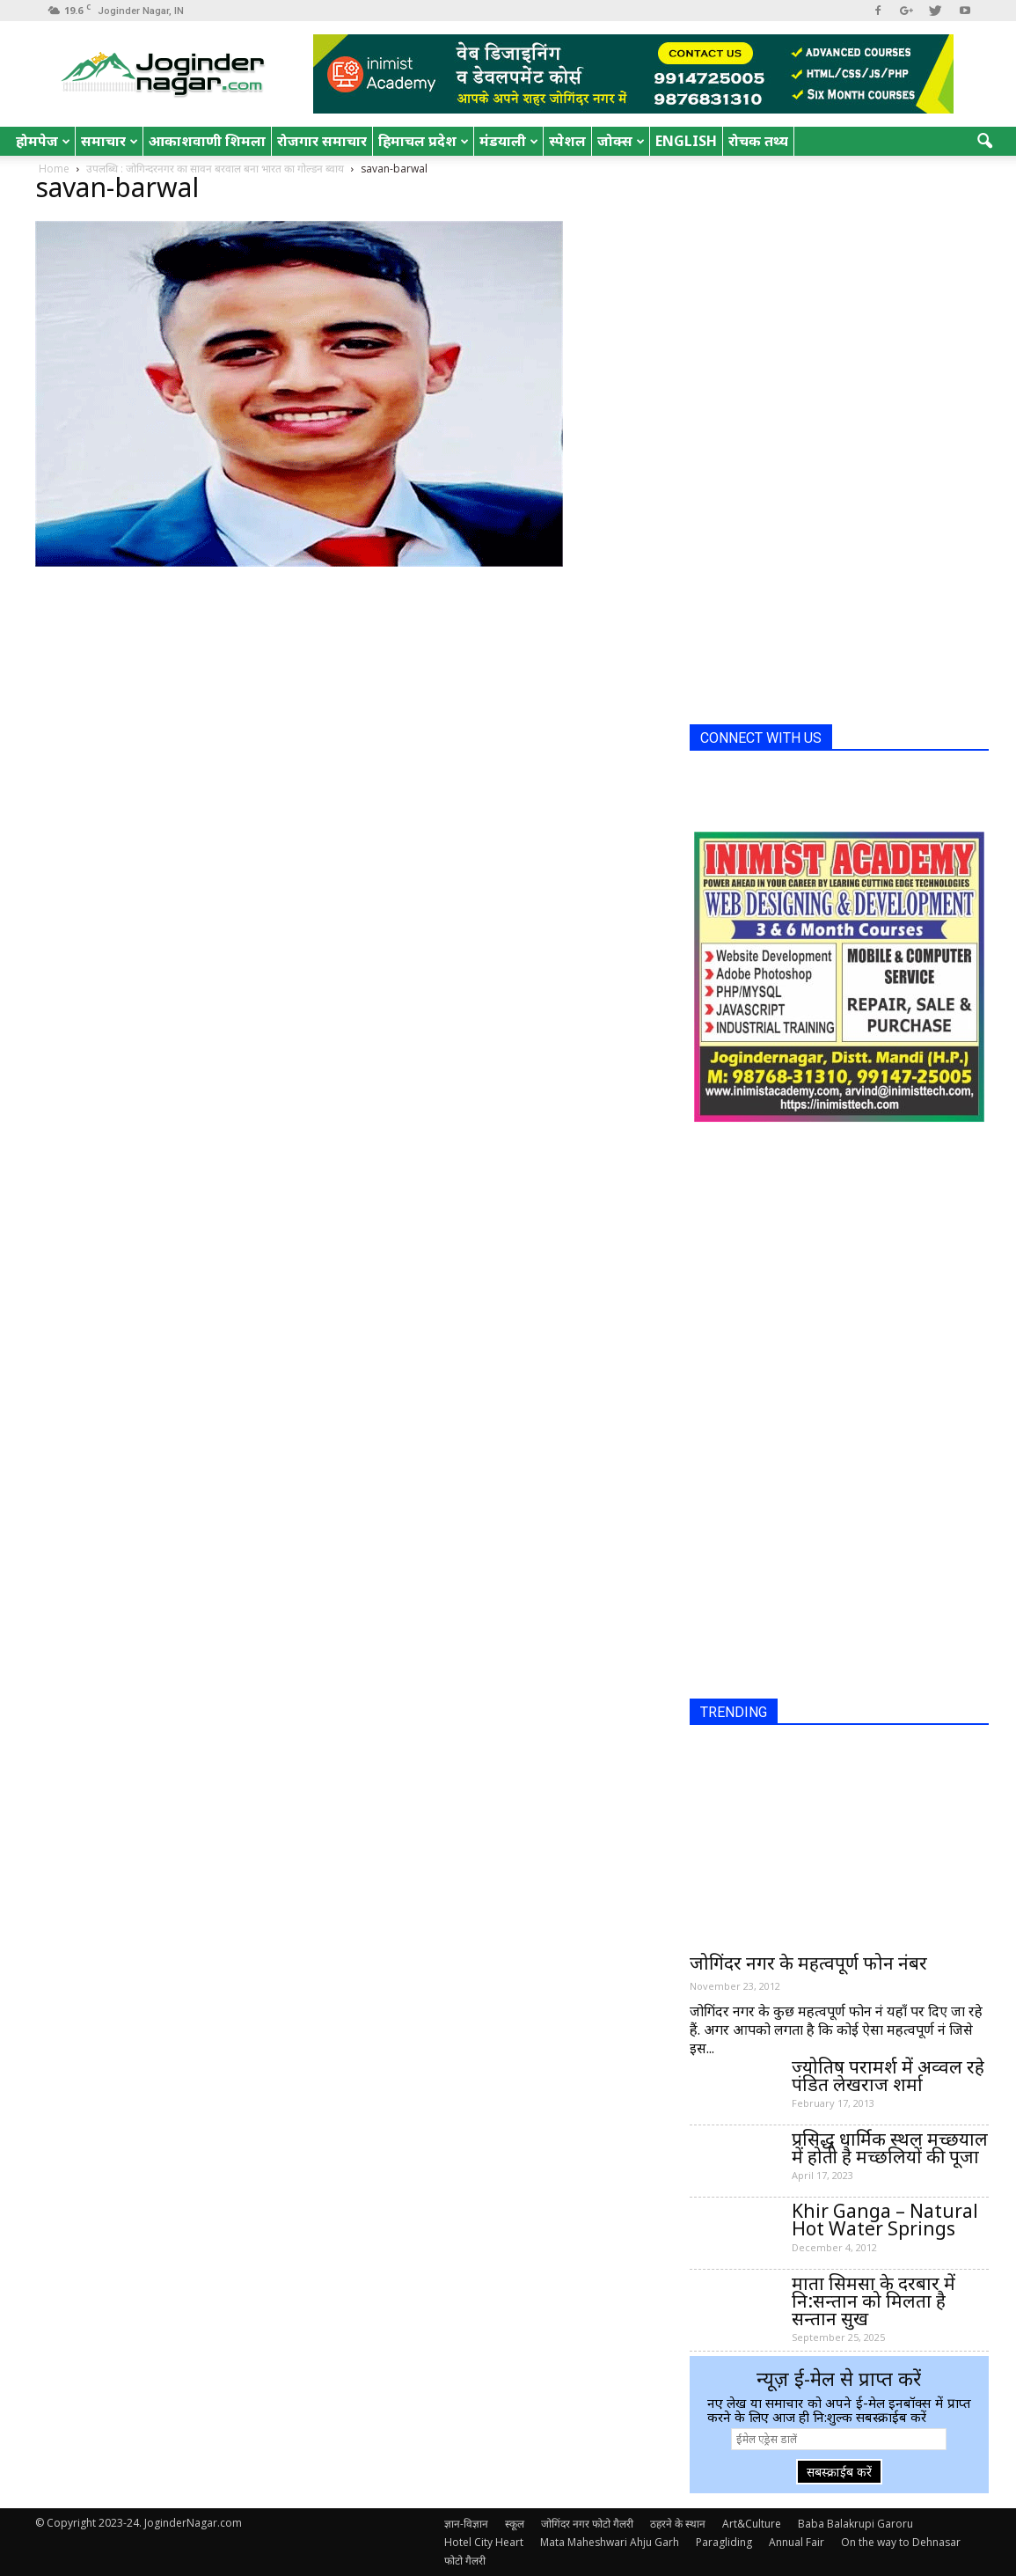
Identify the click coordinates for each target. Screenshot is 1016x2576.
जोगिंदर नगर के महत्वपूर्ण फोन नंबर (808, 1962)
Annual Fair (796, 2542)
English (686, 140)
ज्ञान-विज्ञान (466, 2523)
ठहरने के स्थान (677, 2523)
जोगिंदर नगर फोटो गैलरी (587, 2523)
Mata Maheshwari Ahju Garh (609, 2542)
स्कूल (514, 2523)
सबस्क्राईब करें (839, 2471)
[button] (984, 142)
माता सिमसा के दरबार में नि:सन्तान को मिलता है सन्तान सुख (873, 2300)
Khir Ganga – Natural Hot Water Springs (885, 2219)
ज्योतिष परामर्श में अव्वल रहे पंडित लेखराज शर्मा (888, 2075)
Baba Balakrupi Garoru (855, 2523)
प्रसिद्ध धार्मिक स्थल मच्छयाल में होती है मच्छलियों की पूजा (890, 2147)
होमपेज (43, 140)
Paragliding (724, 2542)
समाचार (109, 140)
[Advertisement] (822, 447)
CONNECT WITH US (761, 737)
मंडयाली (508, 140)
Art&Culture (751, 2523)
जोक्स (621, 140)
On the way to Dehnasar (901, 2542)
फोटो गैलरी (465, 2560)
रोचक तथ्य (758, 140)
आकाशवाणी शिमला (207, 140)
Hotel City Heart (483, 2542)
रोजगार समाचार (322, 140)
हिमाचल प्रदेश (423, 140)
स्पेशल (567, 140)
